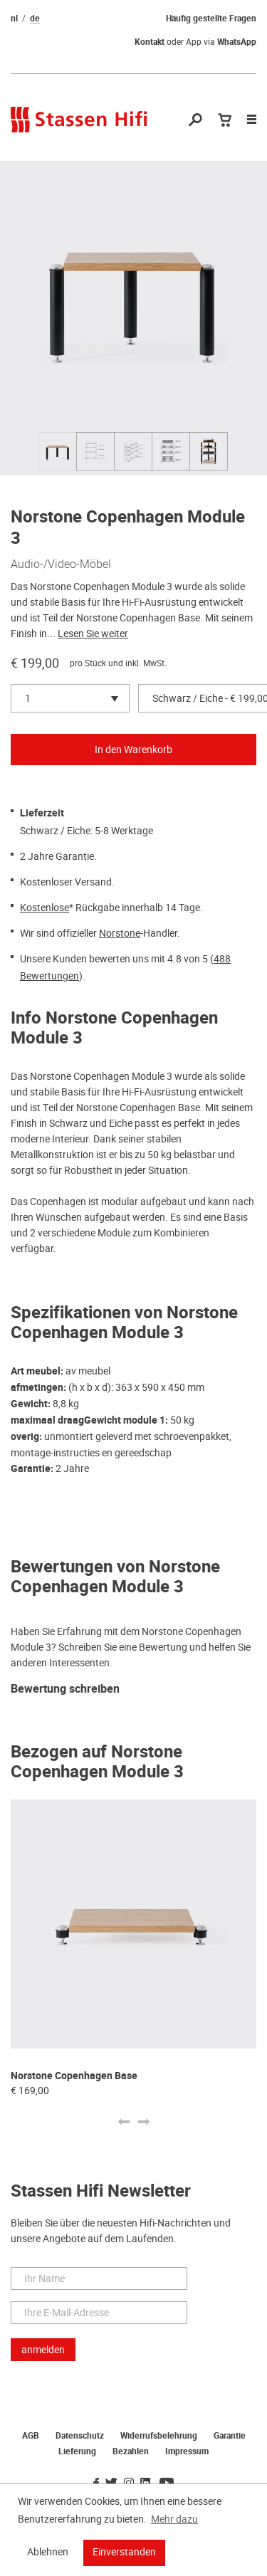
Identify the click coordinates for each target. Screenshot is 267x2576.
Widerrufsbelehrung (158, 2435)
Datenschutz (80, 2435)
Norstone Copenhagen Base (74, 2075)
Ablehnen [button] (47, 2552)
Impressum (187, 2451)
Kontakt (149, 42)
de (35, 18)
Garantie (230, 2435)
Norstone (119, 933)
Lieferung (77, 2451)
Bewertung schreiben (65, 1689)
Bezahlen (130, 2451)
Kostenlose (44, 907)
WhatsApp (236, 42)
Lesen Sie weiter (93, 633)
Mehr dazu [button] (174, 2519)
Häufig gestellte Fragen (211, 18)
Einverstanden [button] (124, 2552)
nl (14, 18)
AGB (30, 2435)
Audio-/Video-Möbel (61, 564)
